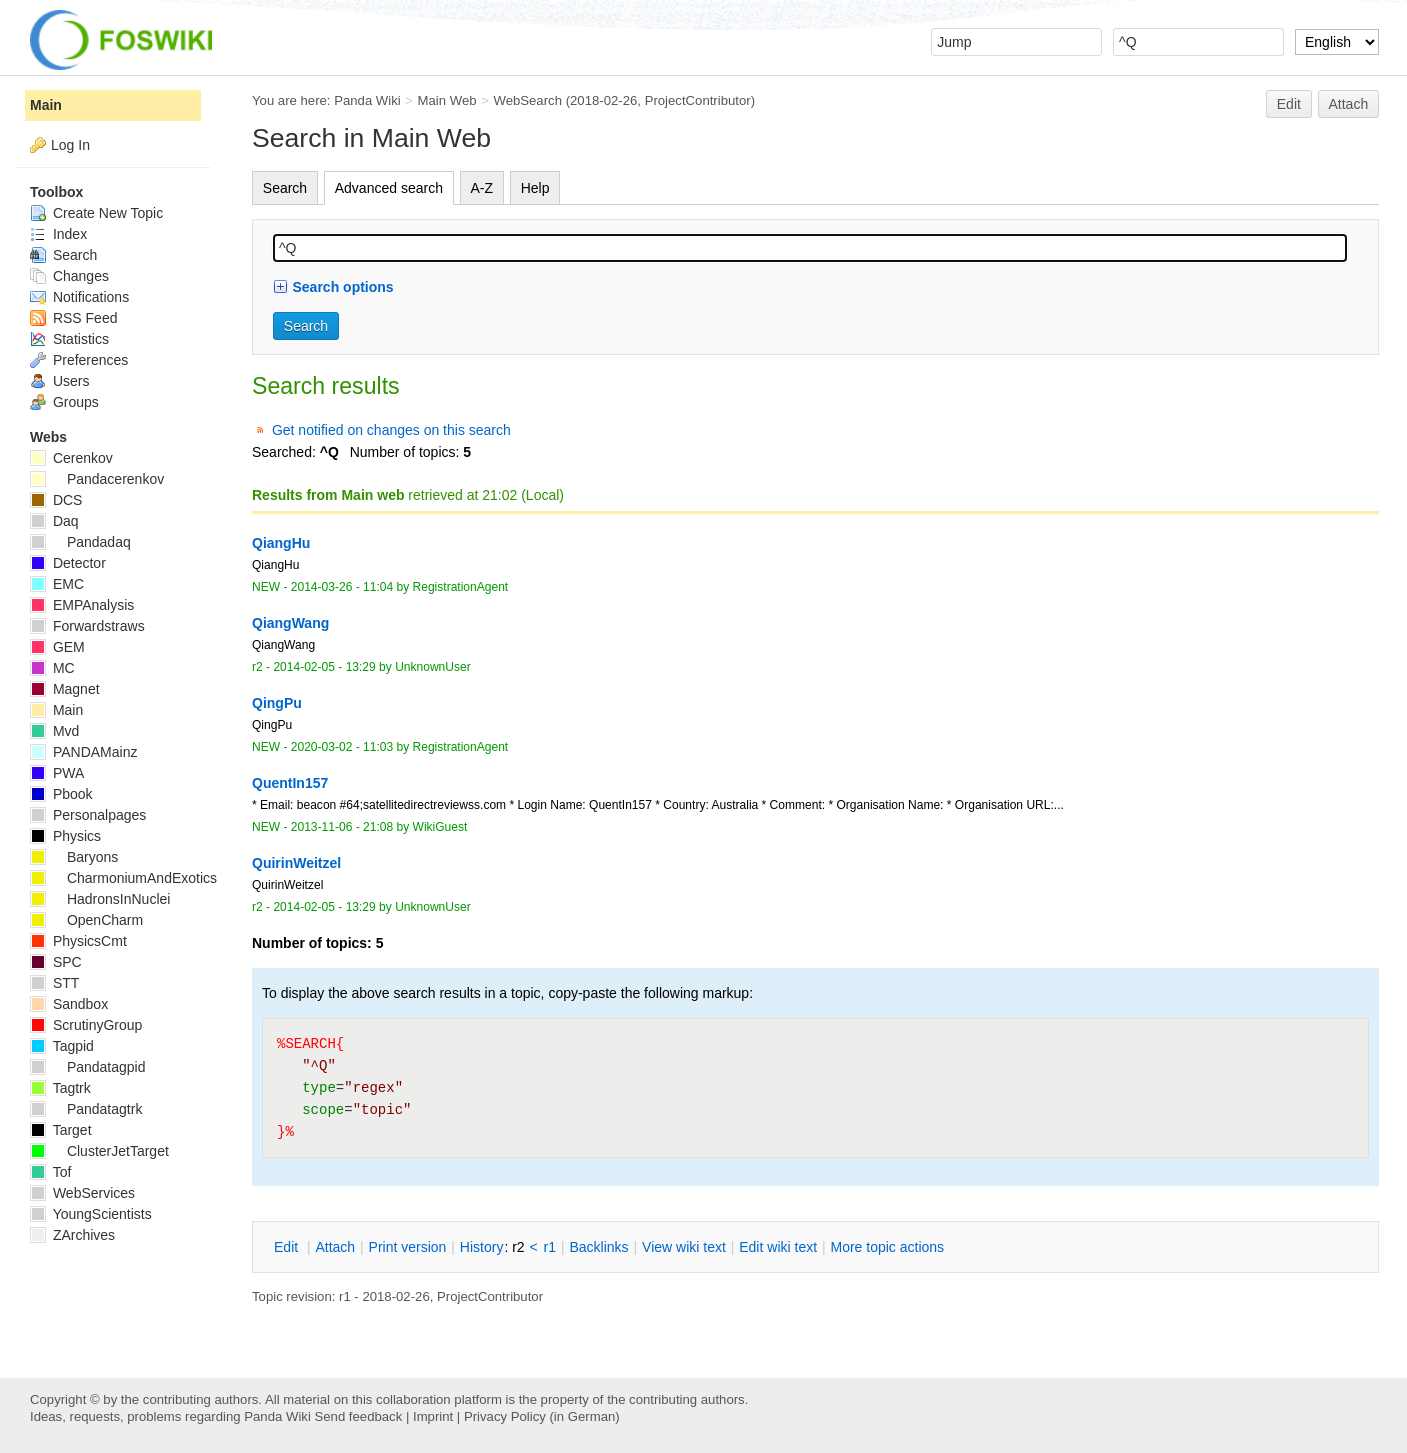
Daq (54, 521)
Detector (68, 563)
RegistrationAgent (461, 587)
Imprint (433, 1416)
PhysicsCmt (78, 941)
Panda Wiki (367, 100)
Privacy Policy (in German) (542, 1416)
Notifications (79, 297)
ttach (335, 1247)
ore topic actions (887, 1247)
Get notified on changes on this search (391, 430)
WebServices (82, 1193)
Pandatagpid (88, 1067)
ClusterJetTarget (99, 1151)
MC (52, 668)
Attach (1349, 104)
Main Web (447, 100)
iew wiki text (684, 1247)
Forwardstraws (87, 626)
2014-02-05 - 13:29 (324, 667)
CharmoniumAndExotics (123, 878)
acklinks (598, 1247)
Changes (69, 276)
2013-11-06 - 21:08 (342, 827)
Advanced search (389, 188)
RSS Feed (73, 318)
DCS (56, 500)
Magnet (65, 689)
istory (482, 1247)
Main (46, 105)
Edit (1289, 104)
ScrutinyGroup (86, 1025)
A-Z (482, 188)
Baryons (74, 857)
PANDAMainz (83, 752)
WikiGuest (440, 827)
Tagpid (62, 1046)
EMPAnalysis (82, 605)
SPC (56, 962)
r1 (550, 1247)
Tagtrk (60, 1088)
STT (54, 983)
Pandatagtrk (86, 1109)
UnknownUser (433, 667)
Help (535, 188)
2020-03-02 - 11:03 (342, 747)
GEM (57, 647)
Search (285, 188)
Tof (50, 1172)
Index (58, 234)
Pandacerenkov (97, 479)
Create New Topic (96, 213)
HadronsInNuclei (100, 899)
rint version (408, 1247)
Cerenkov (71, 458)
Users (59, 381)
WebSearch (527, 100)
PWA (57, 773)
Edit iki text (778, 1247)
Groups (64, 402)
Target (61, 1130)
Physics (65, 836)
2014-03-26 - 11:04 (342, 587)
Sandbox (69, 1004)
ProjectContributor (698, 100)
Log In (70, 145)
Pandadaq (80, 542)
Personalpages (88, 815)
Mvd (54, 731)
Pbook (61, 794)
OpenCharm (86, 920)
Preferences (79, 360)
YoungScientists (91, 1214)
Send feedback (358, 1416)
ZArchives (72, 1235)
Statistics (69, 339)
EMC (57, 584)
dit (288, 1247)
